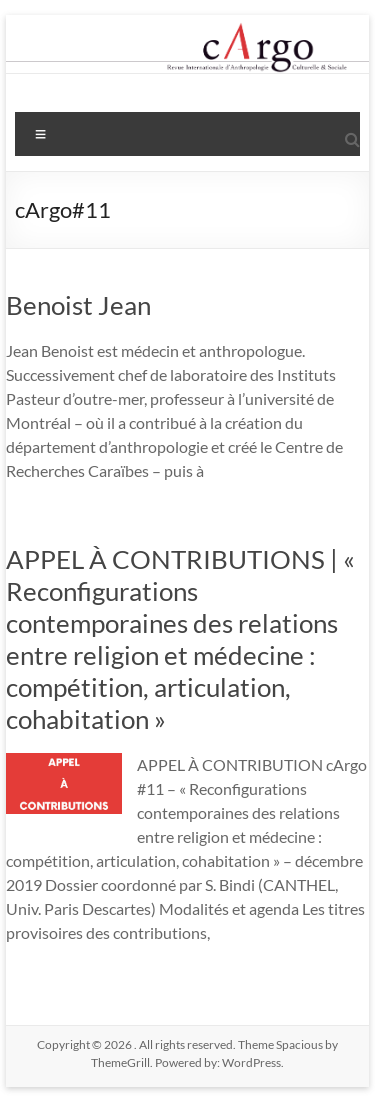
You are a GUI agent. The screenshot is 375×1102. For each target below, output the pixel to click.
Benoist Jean (78, 305)
